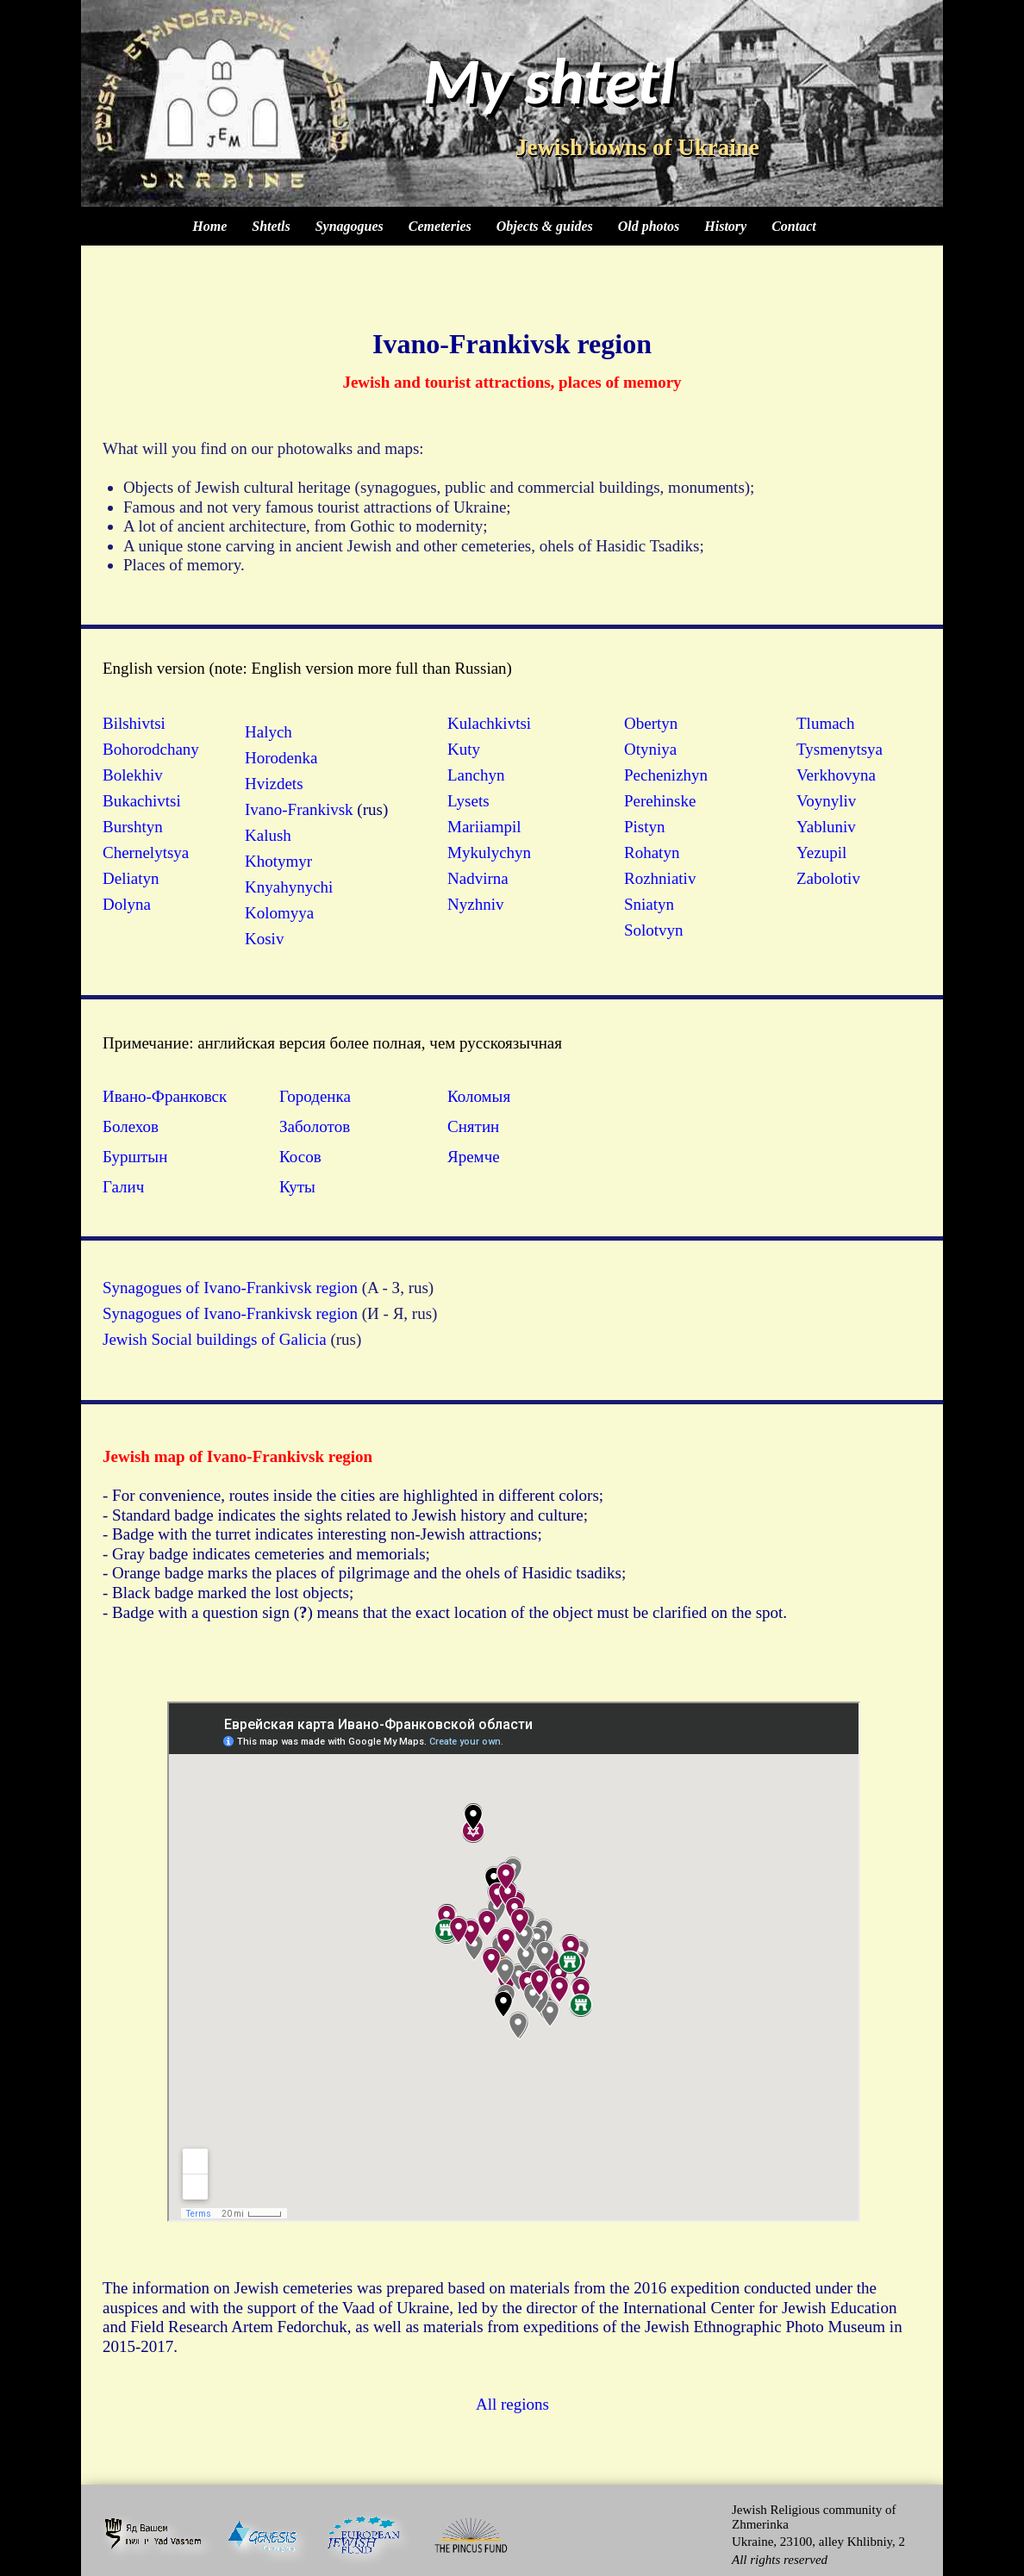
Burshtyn (133, 827)
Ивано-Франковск (165, 1096)
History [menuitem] (725, 226)
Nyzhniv (475, 904)
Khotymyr (278, 861)
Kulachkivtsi (489, 723)
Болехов (131, 1126)
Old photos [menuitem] (649, 226)
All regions (512, 2404)
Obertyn (650, 723)
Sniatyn (649, 904)
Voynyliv (826, 801)
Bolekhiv (133, 775)
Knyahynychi (289, 887)
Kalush (268, 835)
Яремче (473, 1157)
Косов (300, 1157)
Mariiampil (484, 827)
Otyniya (650, 749)
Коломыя (478, 1096)
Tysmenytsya (839, 749)
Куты (297, 1187)
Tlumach (825, 723)
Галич (123, 1187)
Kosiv (264, 939)
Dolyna (127, 904)
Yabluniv (826, 827)
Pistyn (644, 827)
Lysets (468, 801)
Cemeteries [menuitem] (440, 226)
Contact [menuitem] (793, 226)
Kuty (463, 749)
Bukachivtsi (142, 801)
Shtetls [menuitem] (271, 226)
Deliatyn (131, 878)
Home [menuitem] (209, 226)
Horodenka (281, 758)
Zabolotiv (828, 878)
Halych (268, 732)
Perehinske (660, 801)
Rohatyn (651, 852)
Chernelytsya (146, 852)
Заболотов (314, 1126)
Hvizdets (274, 784)
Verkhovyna (836, 775)
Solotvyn (654, 930)
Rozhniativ (660, 878)
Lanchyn (475, 775)
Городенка (315, 1096)
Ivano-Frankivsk (299, 809)
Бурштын (135, 1157)
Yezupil (821, 852)
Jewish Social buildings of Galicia (215, 1339)
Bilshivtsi (134, 723)
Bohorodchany (151, 749)
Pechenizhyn (666, 775)
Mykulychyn (489, 852)
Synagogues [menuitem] (349, 226)
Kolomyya (279, 913)
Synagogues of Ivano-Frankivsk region (230, 1288)
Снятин (473, 1126)
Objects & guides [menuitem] (544, 226)
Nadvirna (478, 878)
